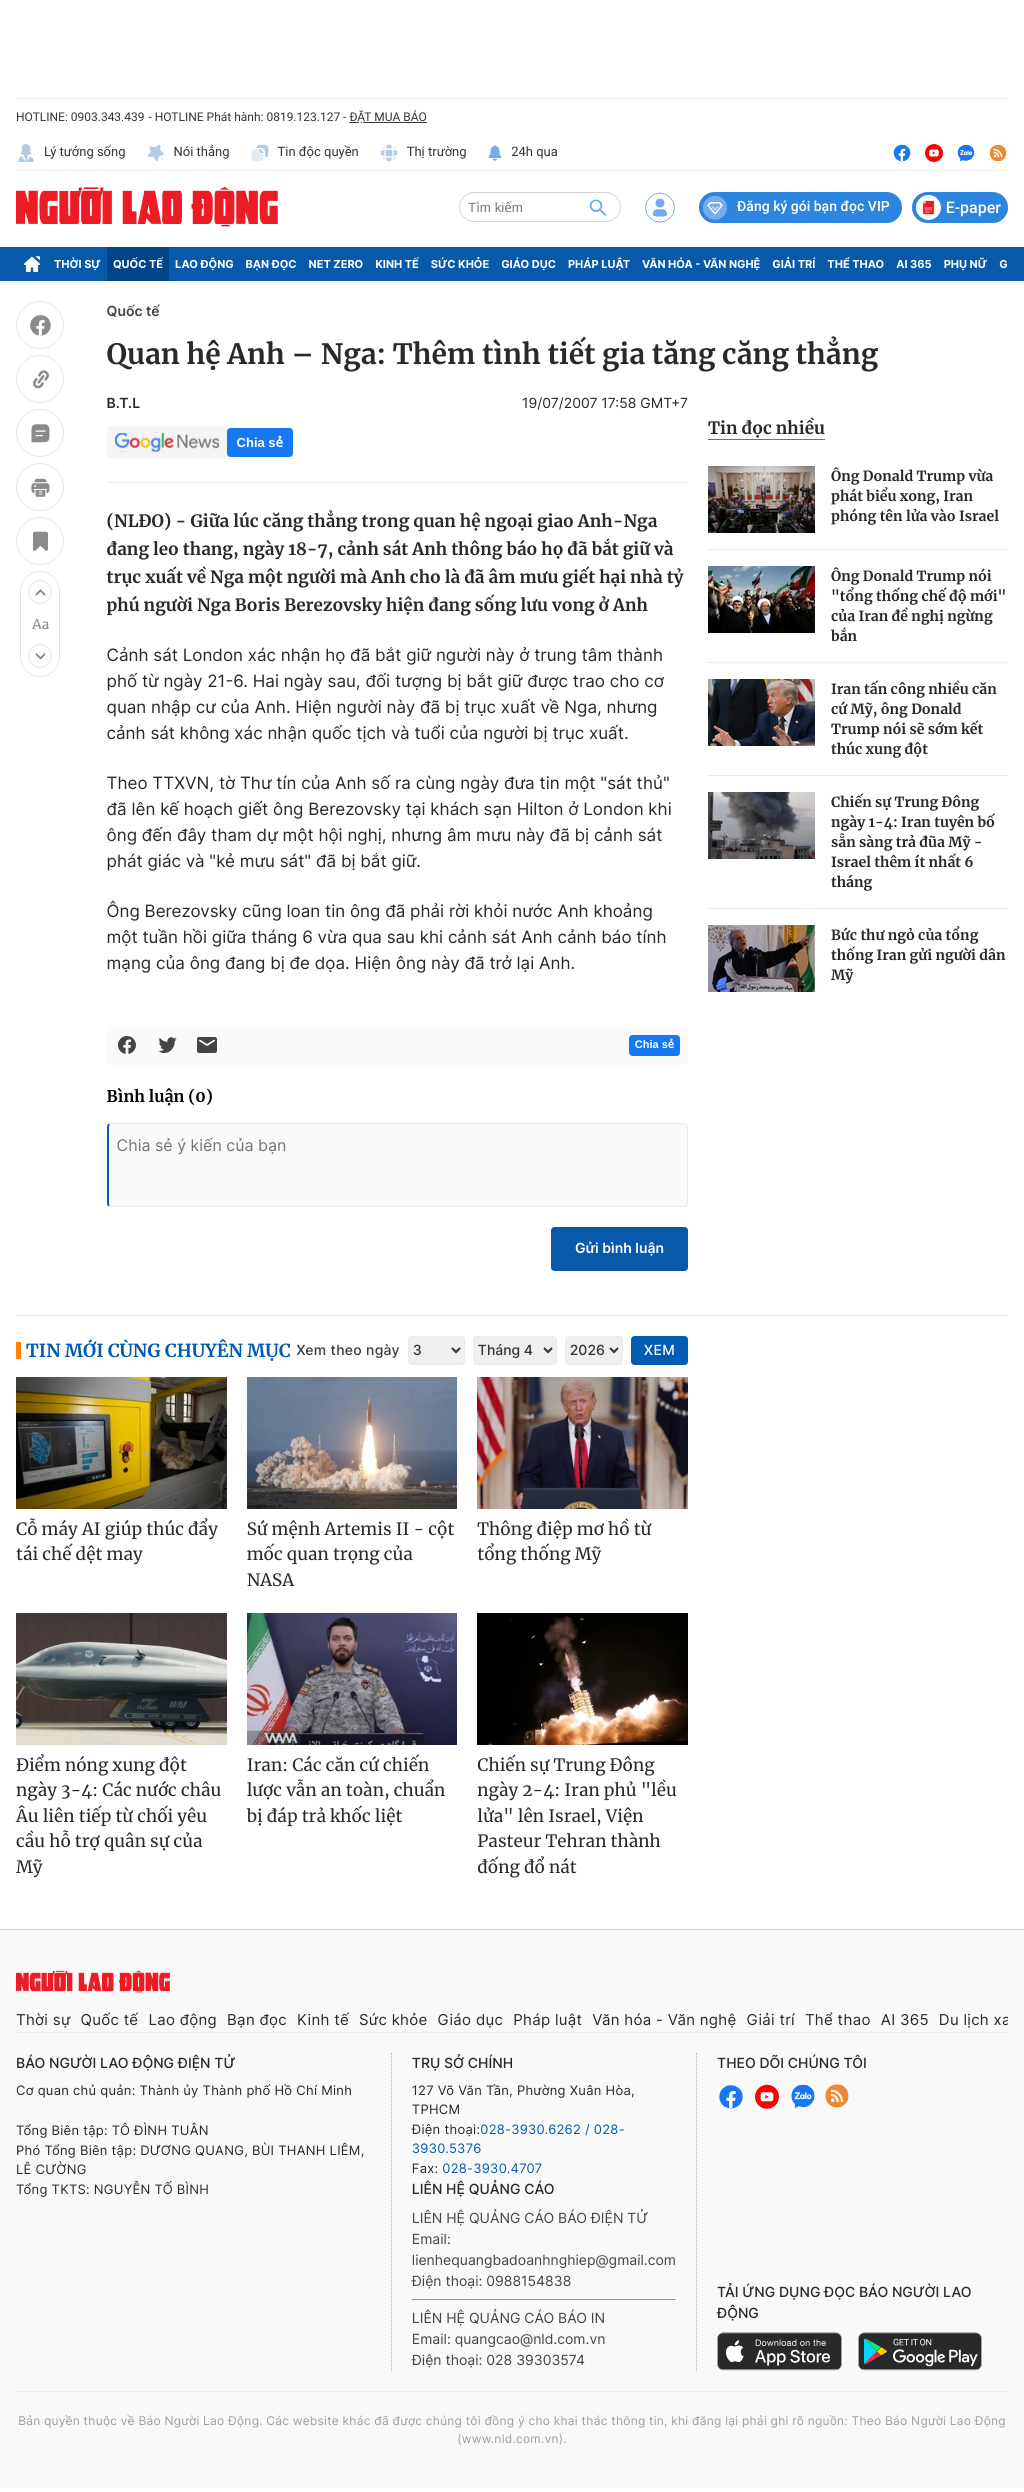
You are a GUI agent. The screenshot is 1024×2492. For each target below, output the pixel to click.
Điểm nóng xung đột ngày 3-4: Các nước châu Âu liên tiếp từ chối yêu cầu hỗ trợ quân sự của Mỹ (118, 1816)
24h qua (522, 153)
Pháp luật (599, 264)
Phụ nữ (966, 264)
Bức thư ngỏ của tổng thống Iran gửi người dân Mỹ (918, 955)
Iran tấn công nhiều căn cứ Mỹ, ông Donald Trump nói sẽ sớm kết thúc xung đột (914, 719)
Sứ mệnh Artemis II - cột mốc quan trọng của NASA (351, 1554)
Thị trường (423, 153)
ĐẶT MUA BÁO (387, 117)
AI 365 (913, 264)
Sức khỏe (460, 264)
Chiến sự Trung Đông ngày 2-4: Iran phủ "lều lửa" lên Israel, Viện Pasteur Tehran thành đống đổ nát (577, 1816)
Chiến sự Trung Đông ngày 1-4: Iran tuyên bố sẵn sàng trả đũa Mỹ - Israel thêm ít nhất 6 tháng (913, 842)
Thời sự (77, 264)
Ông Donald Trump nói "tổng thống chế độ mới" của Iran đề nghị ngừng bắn (918, 606)
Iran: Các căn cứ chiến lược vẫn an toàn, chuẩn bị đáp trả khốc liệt (346, 1790)
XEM (659, 1350)
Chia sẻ (260, 442)
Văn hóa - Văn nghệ (701, 264)
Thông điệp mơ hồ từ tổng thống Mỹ (564, 1542)
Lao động (204, 264)
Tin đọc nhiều (766, 428)
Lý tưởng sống (71, 153)
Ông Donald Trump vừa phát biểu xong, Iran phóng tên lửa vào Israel (915, 496)
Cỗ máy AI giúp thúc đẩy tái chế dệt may (117, 1542)
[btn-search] (598, 207)
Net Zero (336, 264)
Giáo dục (528, 264)
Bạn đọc (271, 264)
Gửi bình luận (619, 1248)
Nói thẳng (188, 153)
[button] (40, 592)
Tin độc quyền (304, 153)
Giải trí (793, 264)
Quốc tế (138, 264)
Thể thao (855, 264)
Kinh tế (397, 264)
